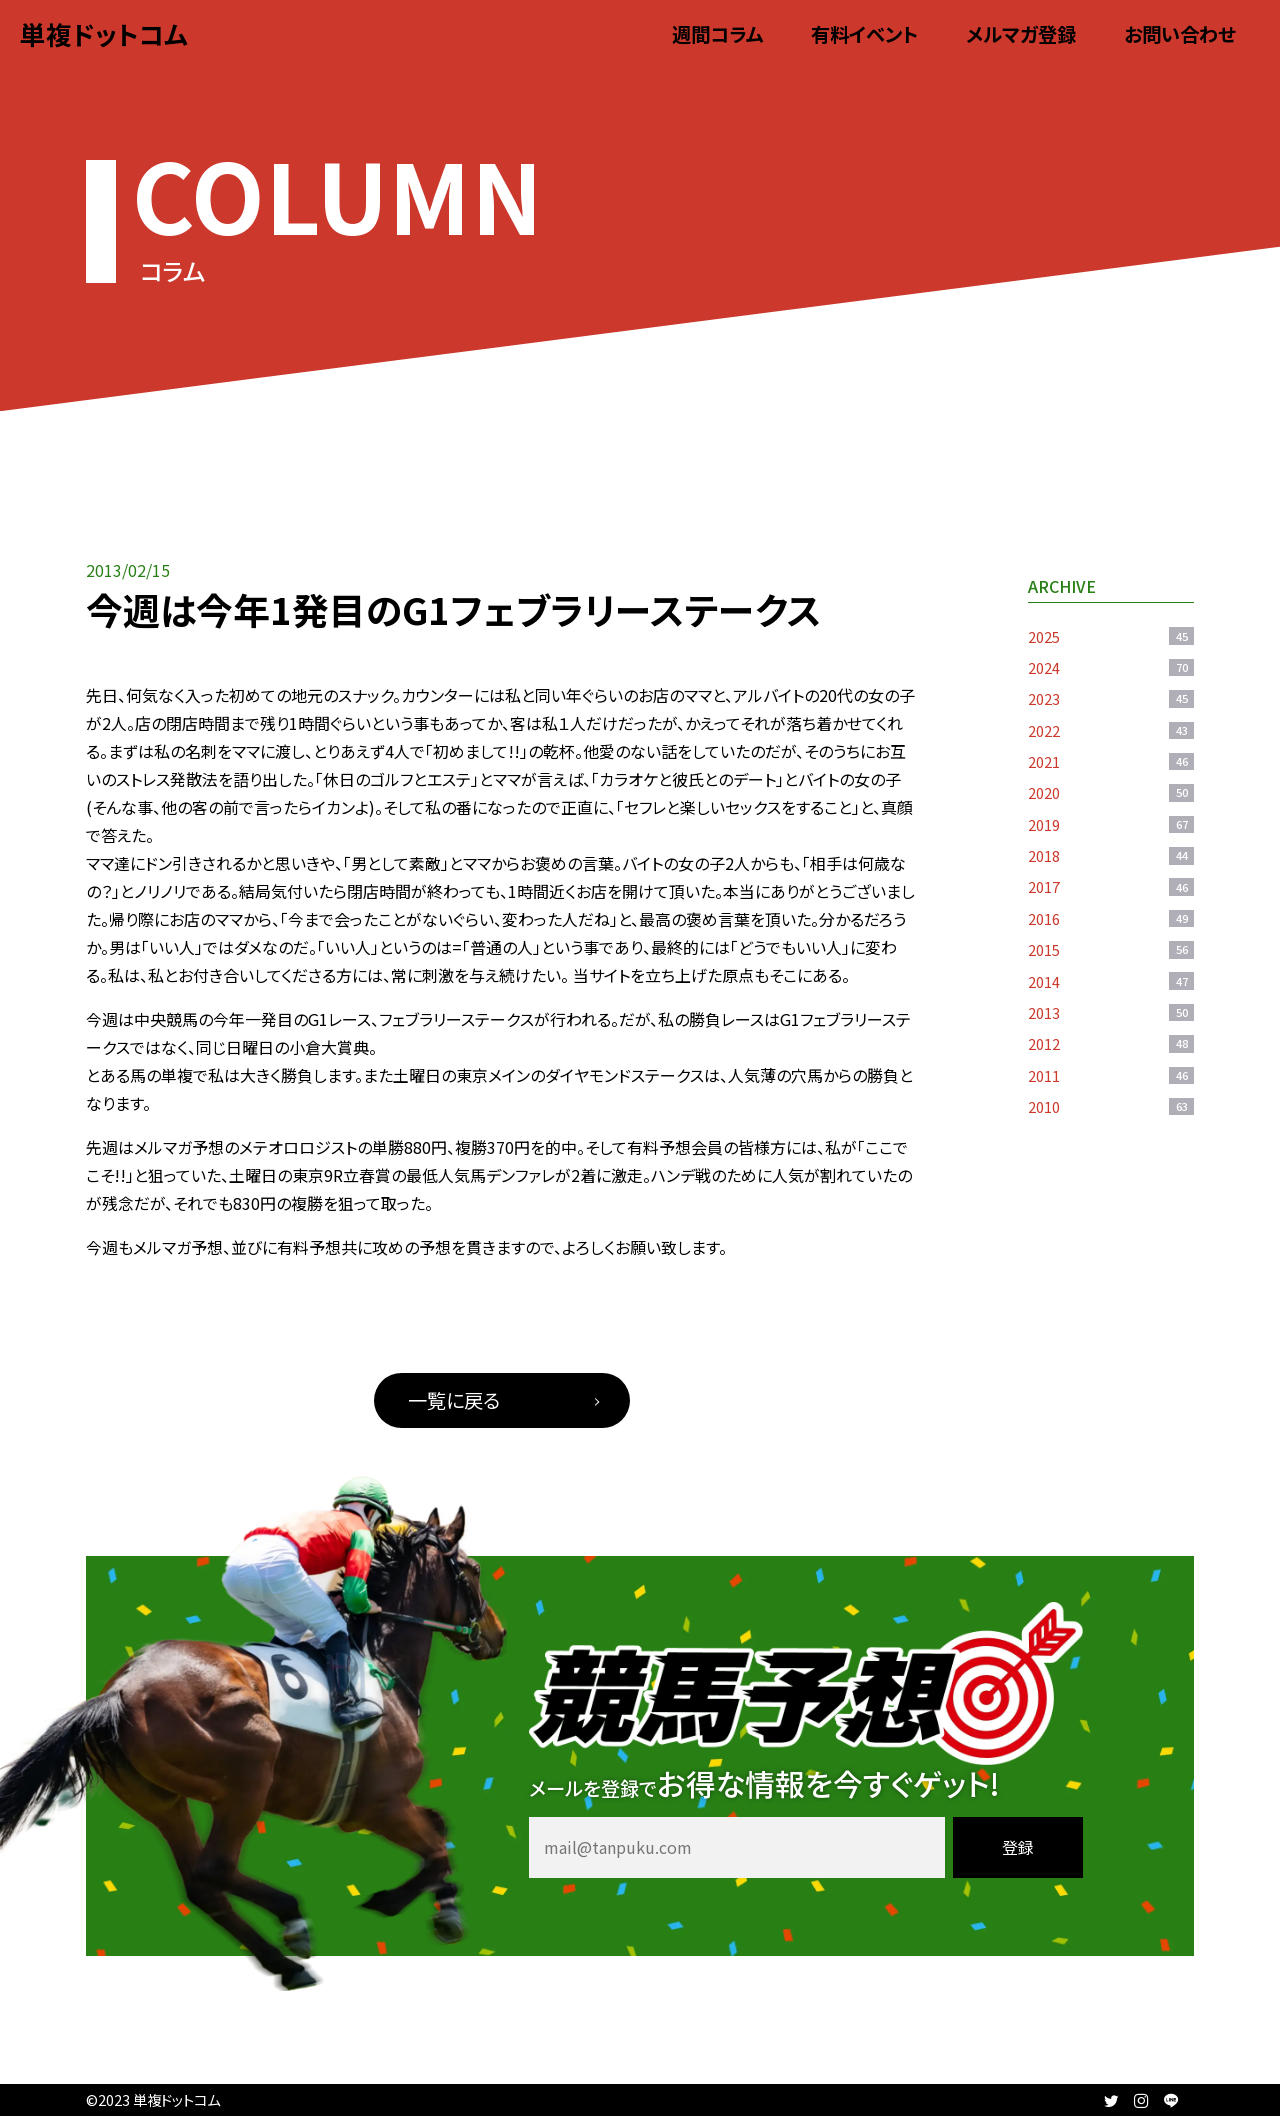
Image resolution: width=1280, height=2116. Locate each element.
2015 (1111, 949)
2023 (1111, 698)
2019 (1111, 824)
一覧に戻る (454, 1400)
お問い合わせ (1180, 34)
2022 (1111, 730)
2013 (1111, 1012)
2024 (1111, 667)
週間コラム (717, 34)
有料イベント (864, 34)
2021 (1111, 761)
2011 (1111, 1075)
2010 (1111, 1106)
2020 (1111, 792)
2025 (1111, 636)
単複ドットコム (104, 33)
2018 (1111, 855)
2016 (1111, 918)
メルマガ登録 (1021, 34)
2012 (1111, 1043)
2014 (1111, 981)
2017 (1111, 886)
